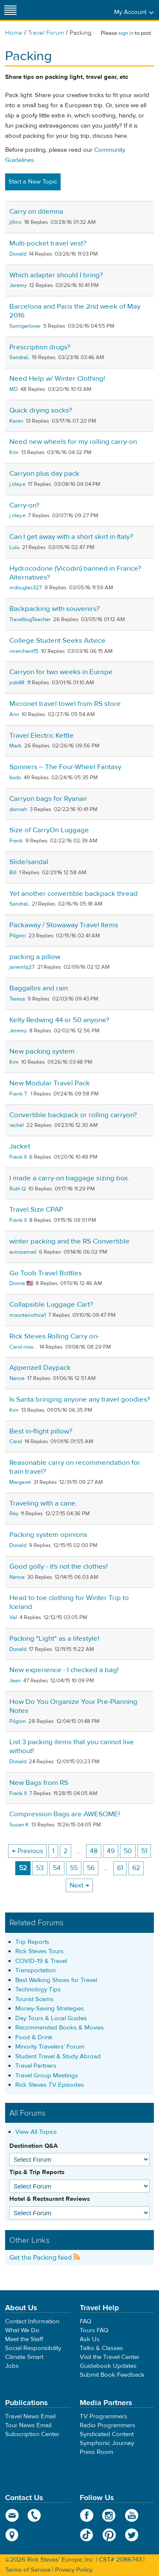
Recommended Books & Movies (59, 2028)
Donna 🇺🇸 (21, 1283)
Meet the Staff (24, 2339)
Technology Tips (38, 1989)
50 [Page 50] (128, 1851)
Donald (17, 254)
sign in (126, 33)
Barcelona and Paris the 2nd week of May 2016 (74, 311)
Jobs (12, 2366)
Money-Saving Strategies (49, 2008)
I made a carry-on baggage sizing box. (69, 1178)
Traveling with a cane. (43, 1503)
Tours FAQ (94, 2330)
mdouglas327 (25, 587)
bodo (15, 777)
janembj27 (22, 967)
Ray (13, 1513)
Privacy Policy (73, 2570)
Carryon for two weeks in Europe (61, 672)
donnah (18, 809)
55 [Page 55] (74, 1868)
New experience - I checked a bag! (64, 1670)
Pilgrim (17, 935)
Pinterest (109, 2535)
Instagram (109, 2515)
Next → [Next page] (79, 1885)
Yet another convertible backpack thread (73, 893)
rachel (16, 1125)
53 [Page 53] (40, 1868)
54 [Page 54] (57, 1868)
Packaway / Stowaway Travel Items (63, 925)
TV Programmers (103, 2416)
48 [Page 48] (94, 1851)
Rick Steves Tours (39, 1951)
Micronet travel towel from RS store (65, 703)
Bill (13, 872)
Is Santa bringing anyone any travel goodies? (79, 1399)
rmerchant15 (24, 651)
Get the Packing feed (44, 2257)
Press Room (96, 2452)
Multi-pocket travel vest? (47, 243)
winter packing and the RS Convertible (69, 1241)
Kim (14, 452)
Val (13, 1617)
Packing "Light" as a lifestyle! (54, 1638)
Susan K (19, 1824)
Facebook (87, 2515)
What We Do (22, 2330)
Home (13, 33)
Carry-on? (24, 505)
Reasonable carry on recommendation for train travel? (74, 1467)
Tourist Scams (34, 1999)
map (12, 2535)
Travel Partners (35, 2066)
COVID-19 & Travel (41, 1961)
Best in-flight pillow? (41, 1431)
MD (13, 389)
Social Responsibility (33, 2348)
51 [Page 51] (144, 1851)
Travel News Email (30, 2416)
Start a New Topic (32, 182)
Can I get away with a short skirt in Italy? (71, 536)
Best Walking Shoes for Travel (56, 1980)
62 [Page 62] (136, 1868)
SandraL (19, 357)
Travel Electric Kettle (41, 735)
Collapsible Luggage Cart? (51, 1304)
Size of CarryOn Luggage (49, 830)
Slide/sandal (28, 862)
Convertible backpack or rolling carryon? (73, 1115)
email (12, 2515)
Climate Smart (24, 2357)
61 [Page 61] (120, 1868)
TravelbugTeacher (29, 619)
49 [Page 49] (110, 1851)
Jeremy (18, 285)
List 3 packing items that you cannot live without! (71, 1746)
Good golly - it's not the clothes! (58, 1566)
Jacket (19, 1146)
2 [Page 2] (65, 1851)
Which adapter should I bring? (56, 275)
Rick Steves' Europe (80, 10)
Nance (17, 1378)
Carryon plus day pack (44, 473)
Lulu (14, 547)
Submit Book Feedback (112, 2375)
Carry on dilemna (36, 211)
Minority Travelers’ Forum (49, 2047)
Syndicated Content (107, 2434)
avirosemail (22, 1252)
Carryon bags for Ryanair (48, 798)
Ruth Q (17, 1188)
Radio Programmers (107, 2425)
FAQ (85, 2321)
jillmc (15, 222)
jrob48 (17, 682)
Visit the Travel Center (109, 2357)
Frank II (18, 1157)
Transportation (35, 1970)
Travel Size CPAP (36, 1209)
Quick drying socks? (40, 410)
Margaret (20, 1482)
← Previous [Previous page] (27, 1851)
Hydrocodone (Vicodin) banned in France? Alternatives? (75, 573)
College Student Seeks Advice (57, 640)
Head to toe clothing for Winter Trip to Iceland (69, 1602)
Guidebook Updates (108, 2366)
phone (35, 2515)
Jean (15, 1680)
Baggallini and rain (38, 988)
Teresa (17, 998)
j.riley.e (17, 484)
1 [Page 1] (53, 1851)
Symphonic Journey (107, 2443)
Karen (16, 421)
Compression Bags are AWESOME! (64, 1814)
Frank (16, 840)
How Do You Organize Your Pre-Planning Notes (73, 1706)
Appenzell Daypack (40, 1367)
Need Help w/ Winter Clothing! (57, 378)
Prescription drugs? (39, 347)
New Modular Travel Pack (49, 1083)
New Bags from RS (38, 1782)
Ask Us (90, 2339)
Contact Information (32, 2321)
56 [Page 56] (91, 1868)
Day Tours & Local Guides (51, 2018)
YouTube (132, 2515)
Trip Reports (32, 1942)
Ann (14, 714)
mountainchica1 (27, 1315)
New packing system (42, 1051)
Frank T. (18, 1093)
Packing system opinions (48, 1534)
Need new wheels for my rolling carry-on (73, 441)
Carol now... (23, 1347)
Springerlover (25, 326)
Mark (15, 745)
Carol (15, 1441)
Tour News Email (28, 2425)
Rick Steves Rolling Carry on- (54, 1336)
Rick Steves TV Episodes (49, 2085)
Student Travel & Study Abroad (58, 2056)
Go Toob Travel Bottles (45, 1273)
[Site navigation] (10, 10)
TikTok (87, 2535)
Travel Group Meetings (46, 2075)
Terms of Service (27, 2570)
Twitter (132, 2535)
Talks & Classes (101, 2348)
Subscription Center (32, 2434)
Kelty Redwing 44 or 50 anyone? (59, 1020)
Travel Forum (46, 33)
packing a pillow (34, 957)
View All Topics (36, 2132)
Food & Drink (34, 2037)
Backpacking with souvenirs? (54, 608)
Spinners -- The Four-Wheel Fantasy (65, 767)
